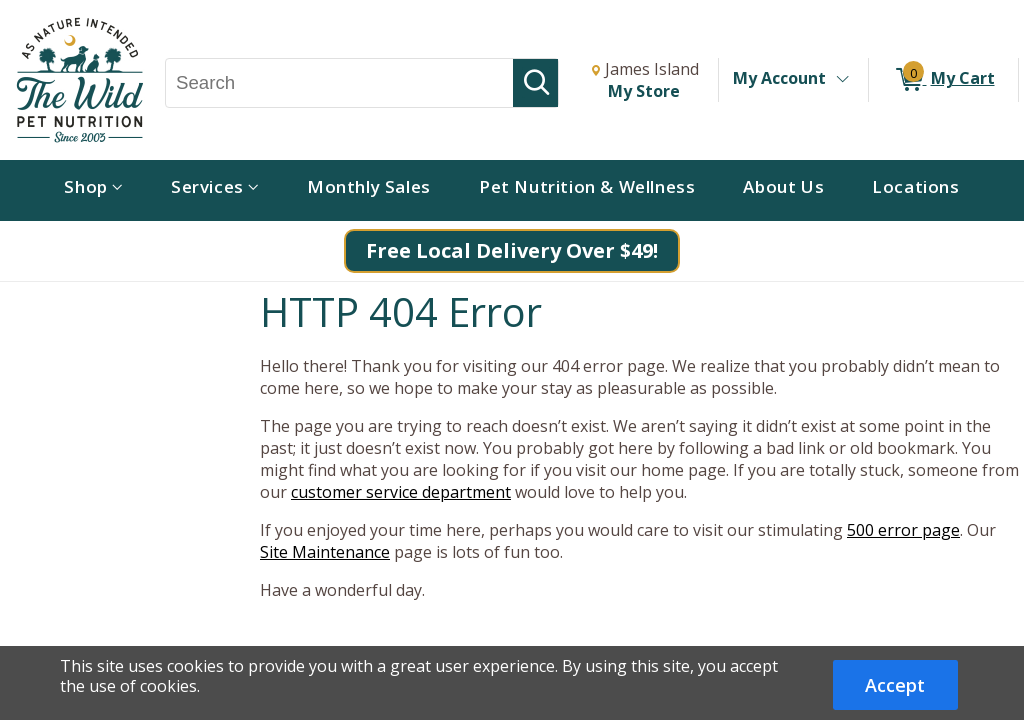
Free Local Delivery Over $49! (512, 250)
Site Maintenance (325, 552)
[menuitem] (93, 190)
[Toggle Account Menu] (842, 80)
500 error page (903, 530)
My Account (779, 78)
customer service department (401, 492)
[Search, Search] (339, 83)
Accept (895, 685)
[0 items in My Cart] (943, 80)
